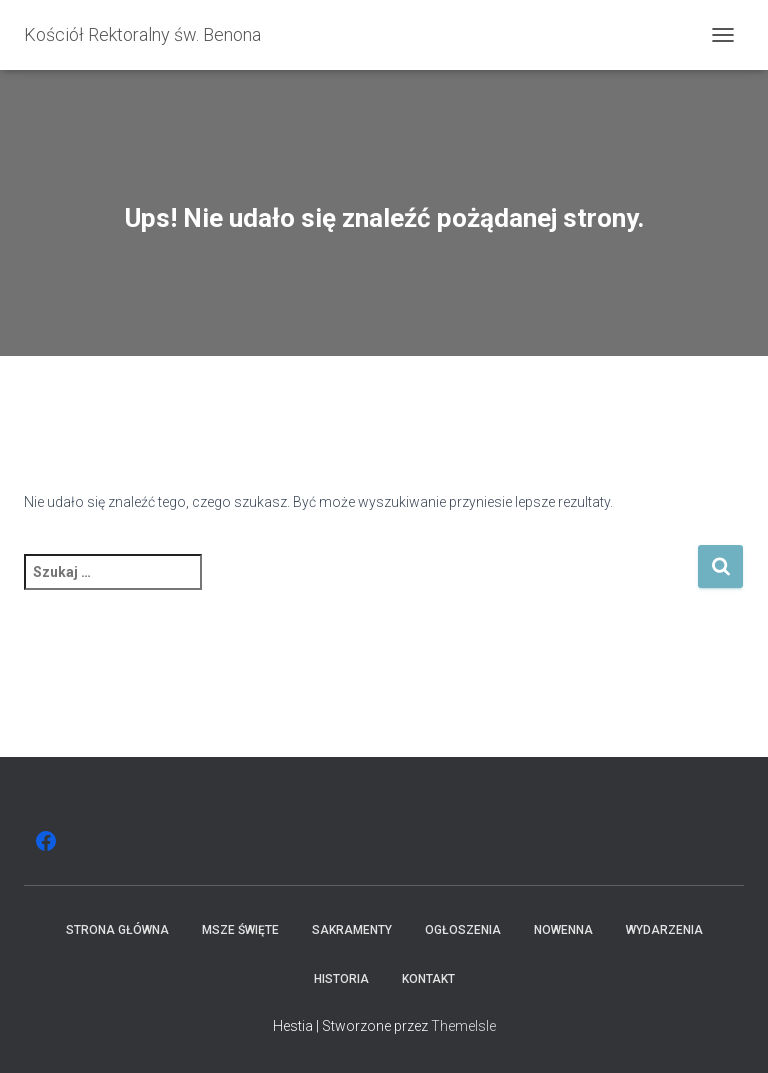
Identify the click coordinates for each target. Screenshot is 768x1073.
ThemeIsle (463, 1026)
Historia (341, 979)
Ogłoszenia (463, 930)
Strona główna (117, 930)
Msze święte (240, 930)
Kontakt (428, 979)
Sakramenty (352, 930)
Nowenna (563, 930)
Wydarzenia (664, 930)
